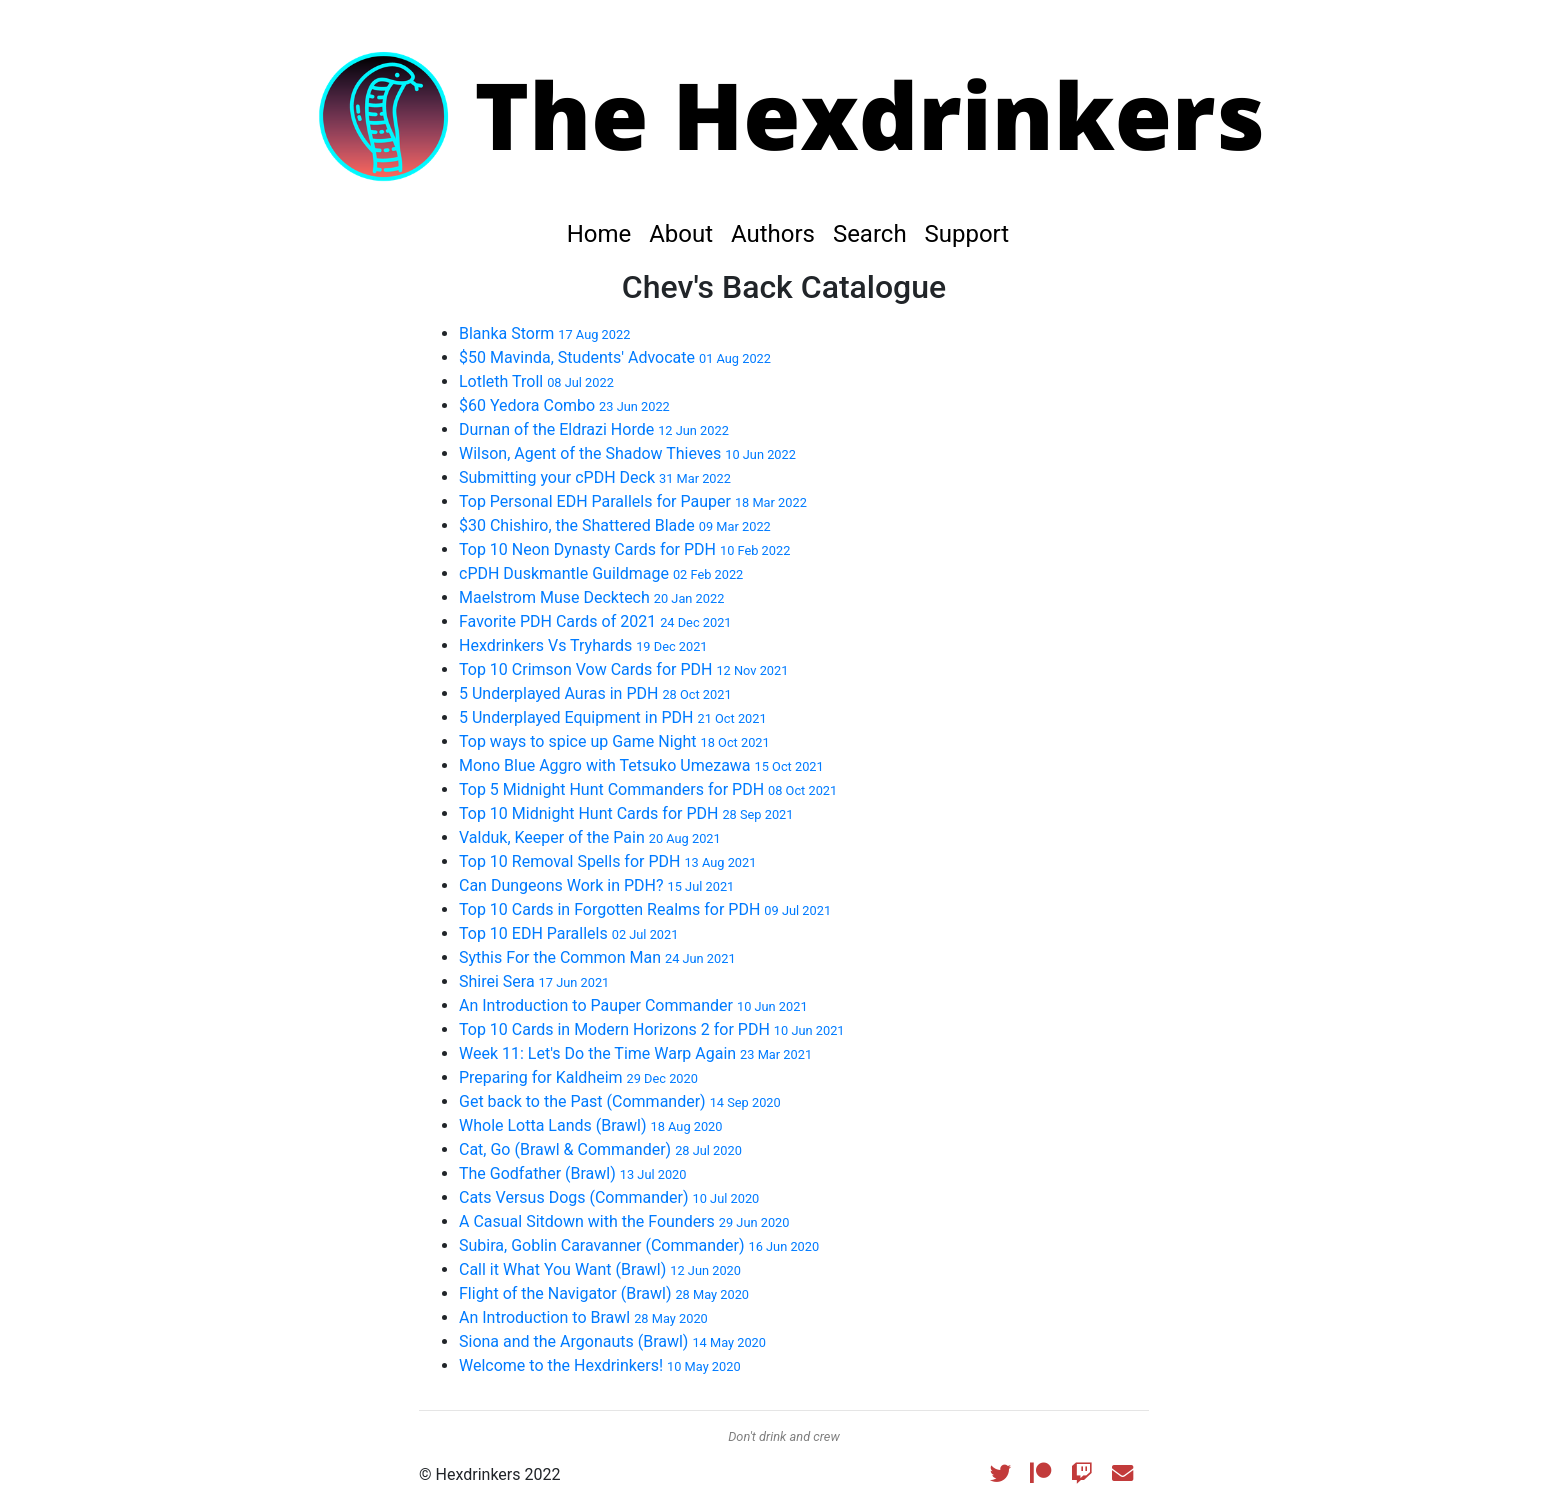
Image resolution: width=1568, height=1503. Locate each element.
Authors (776, 234)
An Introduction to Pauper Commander (633, 1005)
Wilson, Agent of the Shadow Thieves (627, 453)
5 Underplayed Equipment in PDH (613, 717)
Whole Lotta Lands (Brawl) (591, 1125)
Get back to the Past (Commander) (620, 1101)
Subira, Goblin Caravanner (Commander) (639, 1245)
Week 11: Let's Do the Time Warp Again (635, 1053)
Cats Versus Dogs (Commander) (609, 1197)
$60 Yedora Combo (564, 405)
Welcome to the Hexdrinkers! (600, 1365)
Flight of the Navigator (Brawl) (604, 1293)
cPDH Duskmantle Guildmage (601, 573)
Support (967, 234)
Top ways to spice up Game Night (614, 741)
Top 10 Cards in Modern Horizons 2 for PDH (652, 1029)
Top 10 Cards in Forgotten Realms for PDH (645, 909)
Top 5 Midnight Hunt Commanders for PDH (648, 789)
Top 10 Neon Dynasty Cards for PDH (624, 549)
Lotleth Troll (536, 381)
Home (602, 234)
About (684, 234)
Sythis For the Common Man (597, 957)
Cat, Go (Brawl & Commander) (600, 1149)
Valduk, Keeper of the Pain (590, 837)
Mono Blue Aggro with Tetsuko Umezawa (641, 765)
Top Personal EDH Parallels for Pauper (633, 501)
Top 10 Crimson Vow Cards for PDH (623, 669)
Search (873, 234)
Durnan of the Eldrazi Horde (594, 429)
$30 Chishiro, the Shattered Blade (615, 525)
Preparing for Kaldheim (578, 1077)
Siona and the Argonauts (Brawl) (612, 1341)
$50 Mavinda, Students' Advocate (615, 357)
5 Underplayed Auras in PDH (595, 693)
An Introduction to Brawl (583, 1317)
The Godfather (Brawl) (573, 1173)
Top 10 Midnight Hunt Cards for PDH (626, 813)
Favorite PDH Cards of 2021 (595, 621)
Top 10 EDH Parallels (568, 933)
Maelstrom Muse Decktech (591, 597)
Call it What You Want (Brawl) (600, 1269)
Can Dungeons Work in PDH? (596, 885)
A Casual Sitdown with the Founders (624, 1221)
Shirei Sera (534, 981)
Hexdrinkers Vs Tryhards (583, 645)
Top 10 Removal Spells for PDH (607, 861)
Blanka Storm (544, 333)
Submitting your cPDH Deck (595, 477)
